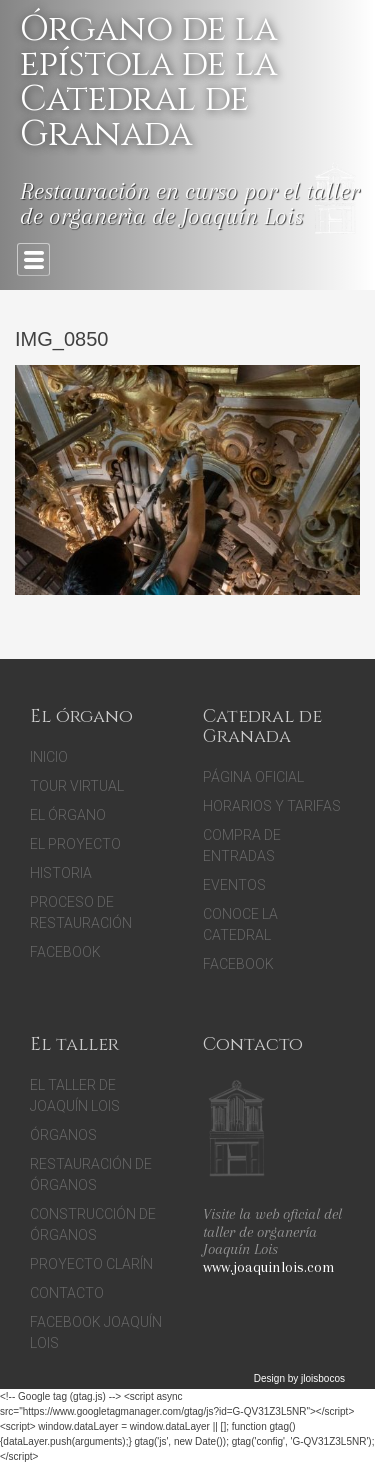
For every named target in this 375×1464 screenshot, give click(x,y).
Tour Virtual (77, 786)
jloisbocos (323, 1378)
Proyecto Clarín (91, 1264)
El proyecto (75, 844)
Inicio (49, 757)
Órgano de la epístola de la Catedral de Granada (148, 82)
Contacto (67, 1293)
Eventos (234, 885)
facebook (238, 964)
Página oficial (253, 777)
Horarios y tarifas (272, 806)
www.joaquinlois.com (269, 1267)
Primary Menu (33, 259)
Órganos (63, 1135)
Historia (61, 873)
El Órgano (68, 815)
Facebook (65, 952)
